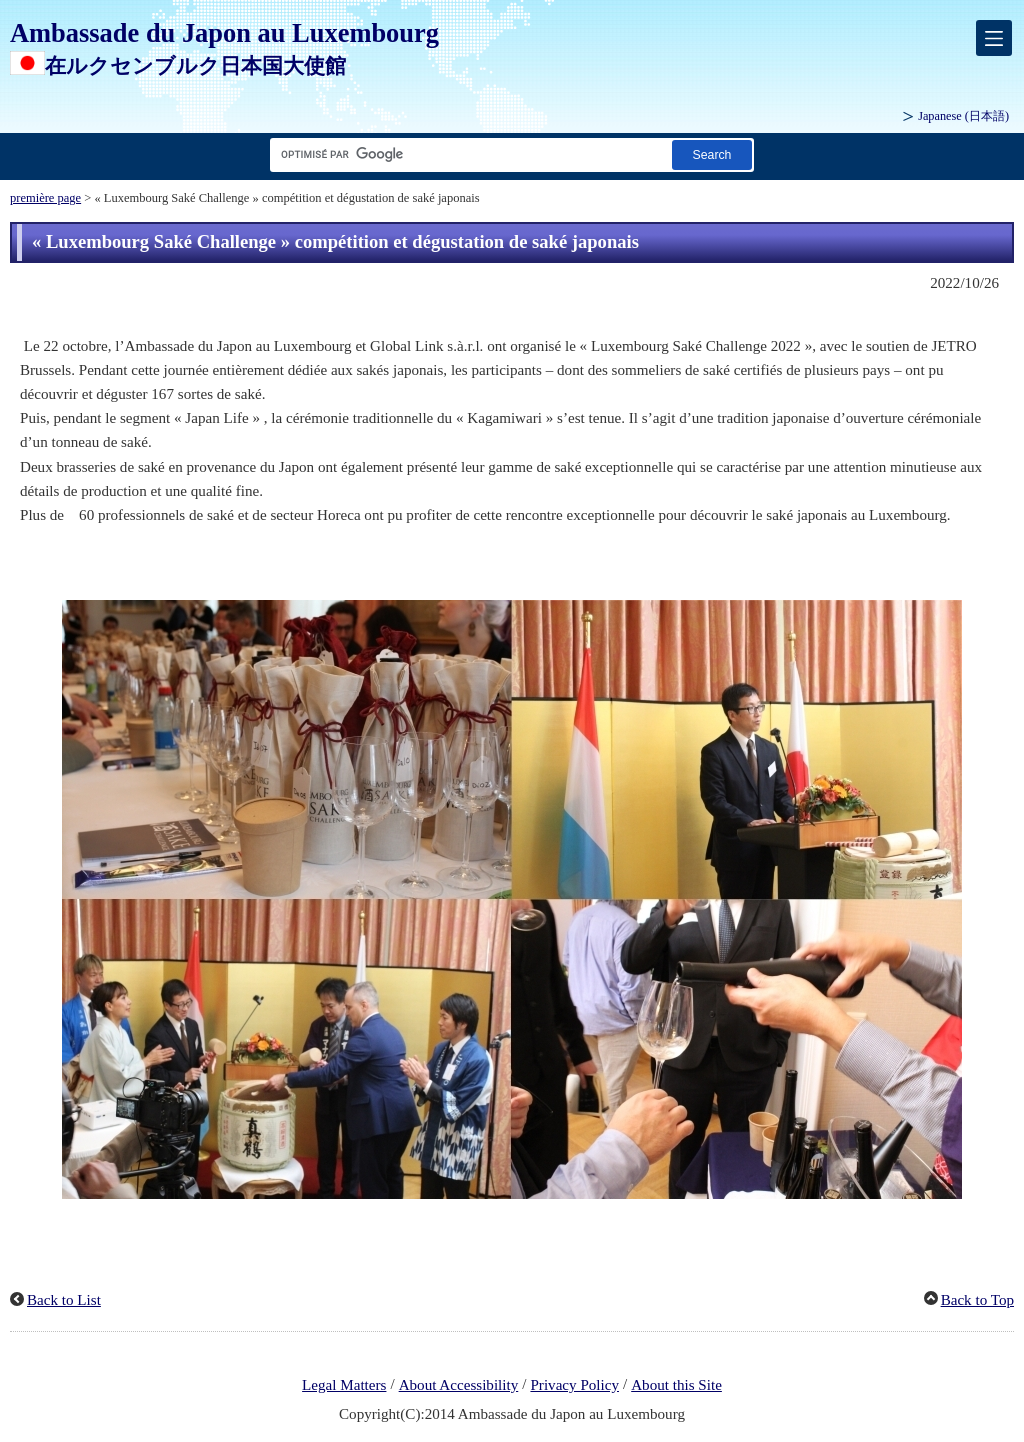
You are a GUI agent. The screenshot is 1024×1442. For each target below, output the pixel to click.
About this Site (676, 1385)
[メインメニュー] (994, 38)
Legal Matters (344, 1385)
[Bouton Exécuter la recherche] (712, 154)
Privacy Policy (574, 1385)
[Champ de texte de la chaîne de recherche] (467, 154)
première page (45, 198)
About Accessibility (459, 1385)
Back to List (64, 1300)
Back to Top (977, 1300)
